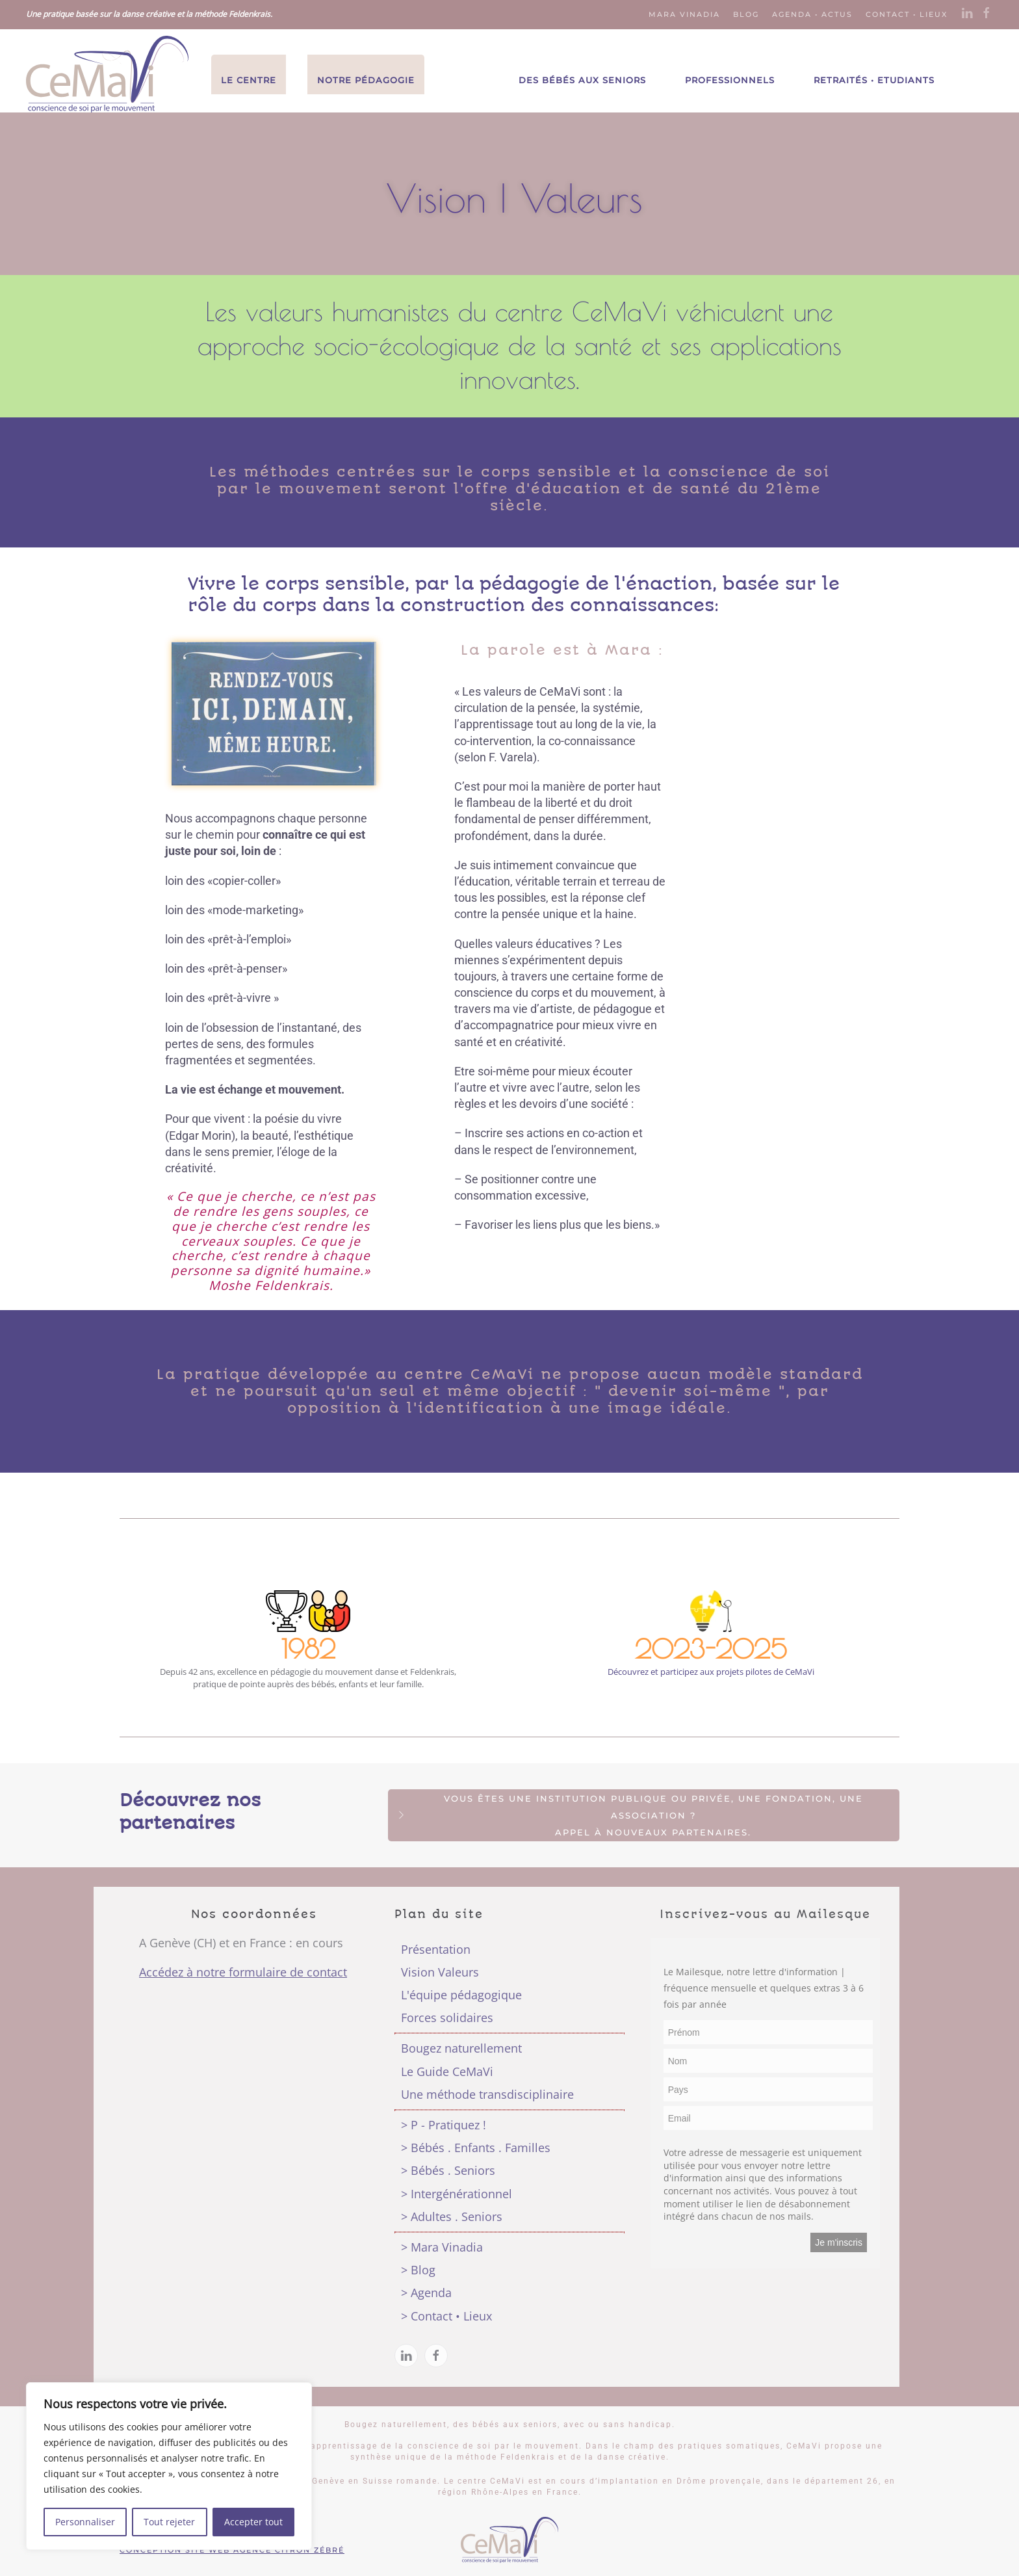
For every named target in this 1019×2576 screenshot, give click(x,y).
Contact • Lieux (907, 14)
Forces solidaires (447, 2017)
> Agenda (426, 2292)
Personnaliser (85, 2522)
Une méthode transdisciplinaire (487, 2094)
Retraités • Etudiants (874, 80)
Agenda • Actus (812, 14)
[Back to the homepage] (107, 74)
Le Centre (248, 80)
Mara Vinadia (684, 14)
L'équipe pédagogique (461, 1995)
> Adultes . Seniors (451, 2216)
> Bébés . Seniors (448, 2170)
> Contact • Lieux (446, 2316)
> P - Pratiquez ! (443, 2125)
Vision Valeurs (440, 1972)
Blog (746, 14)
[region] (169, 2466)
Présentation (436, 1949)
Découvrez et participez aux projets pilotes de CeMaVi (711, 1671)
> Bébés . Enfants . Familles (475, 2147)
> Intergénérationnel (456, 2193)
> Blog (418, 2270)
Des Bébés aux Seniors (582, 80)
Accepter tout (253, 2522)
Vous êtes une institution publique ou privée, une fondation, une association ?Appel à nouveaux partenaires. (628, 1815)
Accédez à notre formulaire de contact (243, 1972)
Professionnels (730, 80)
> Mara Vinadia (442, 2247)
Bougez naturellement (461, 2048)
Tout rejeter (169, 2522)
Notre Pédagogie (366, 80)
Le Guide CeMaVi (447, 2071)
